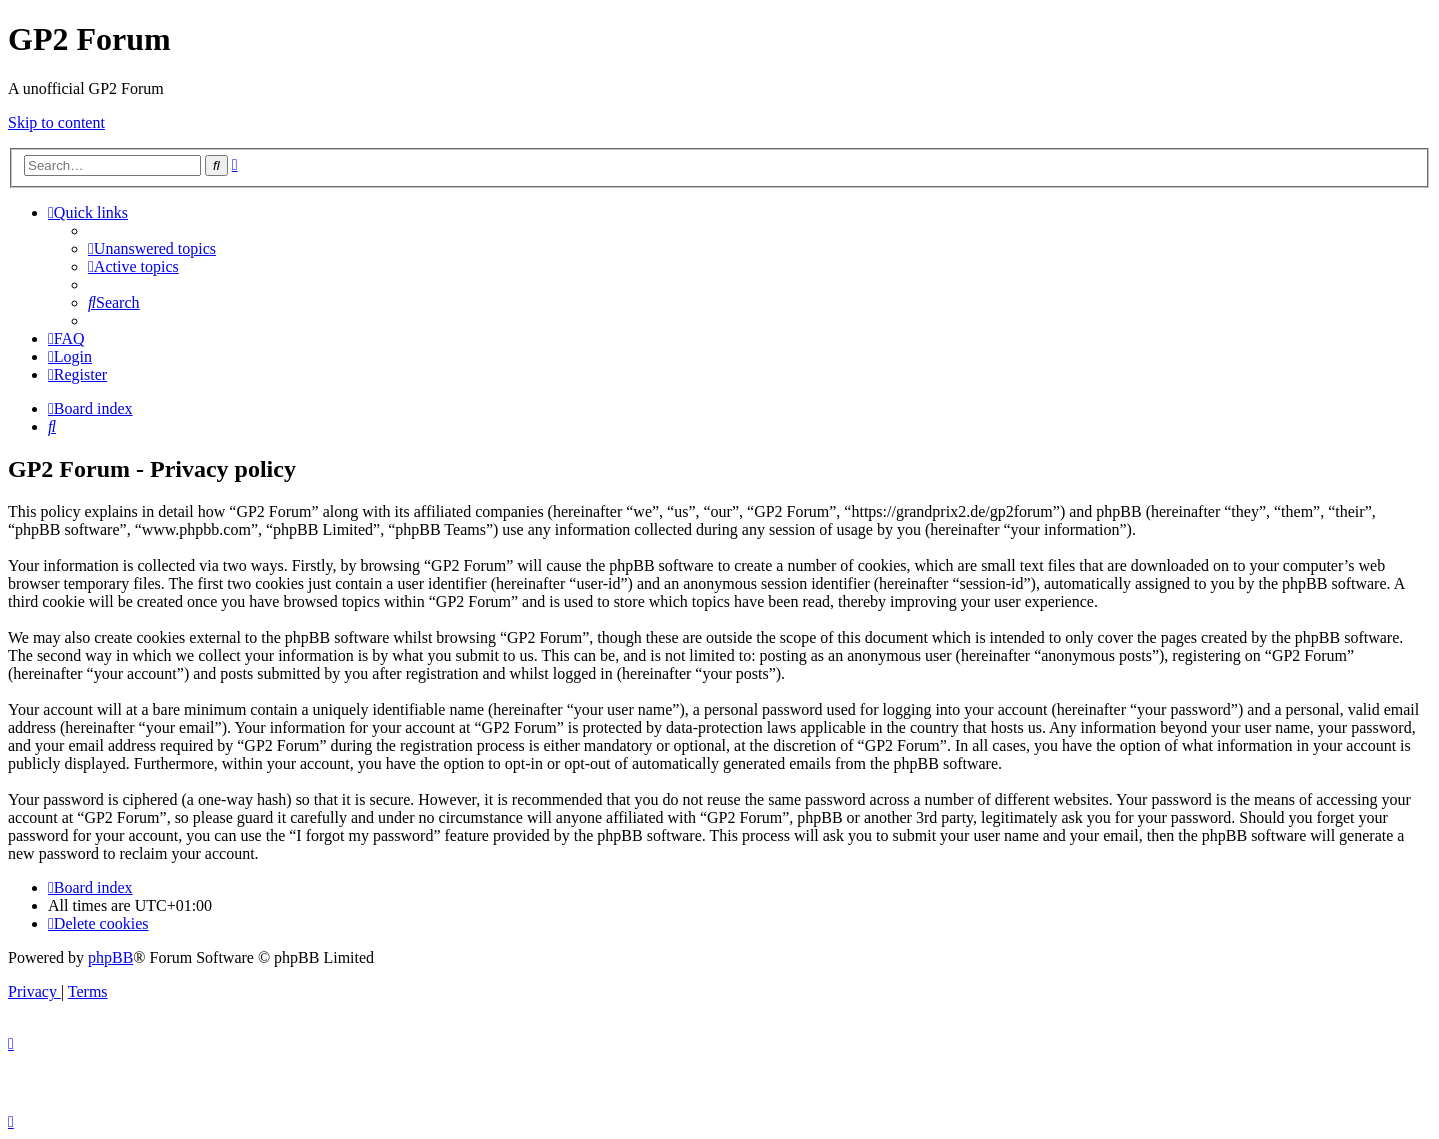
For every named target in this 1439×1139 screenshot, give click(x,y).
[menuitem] (152, 248)
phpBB (110, 957)
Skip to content (56, 122)
